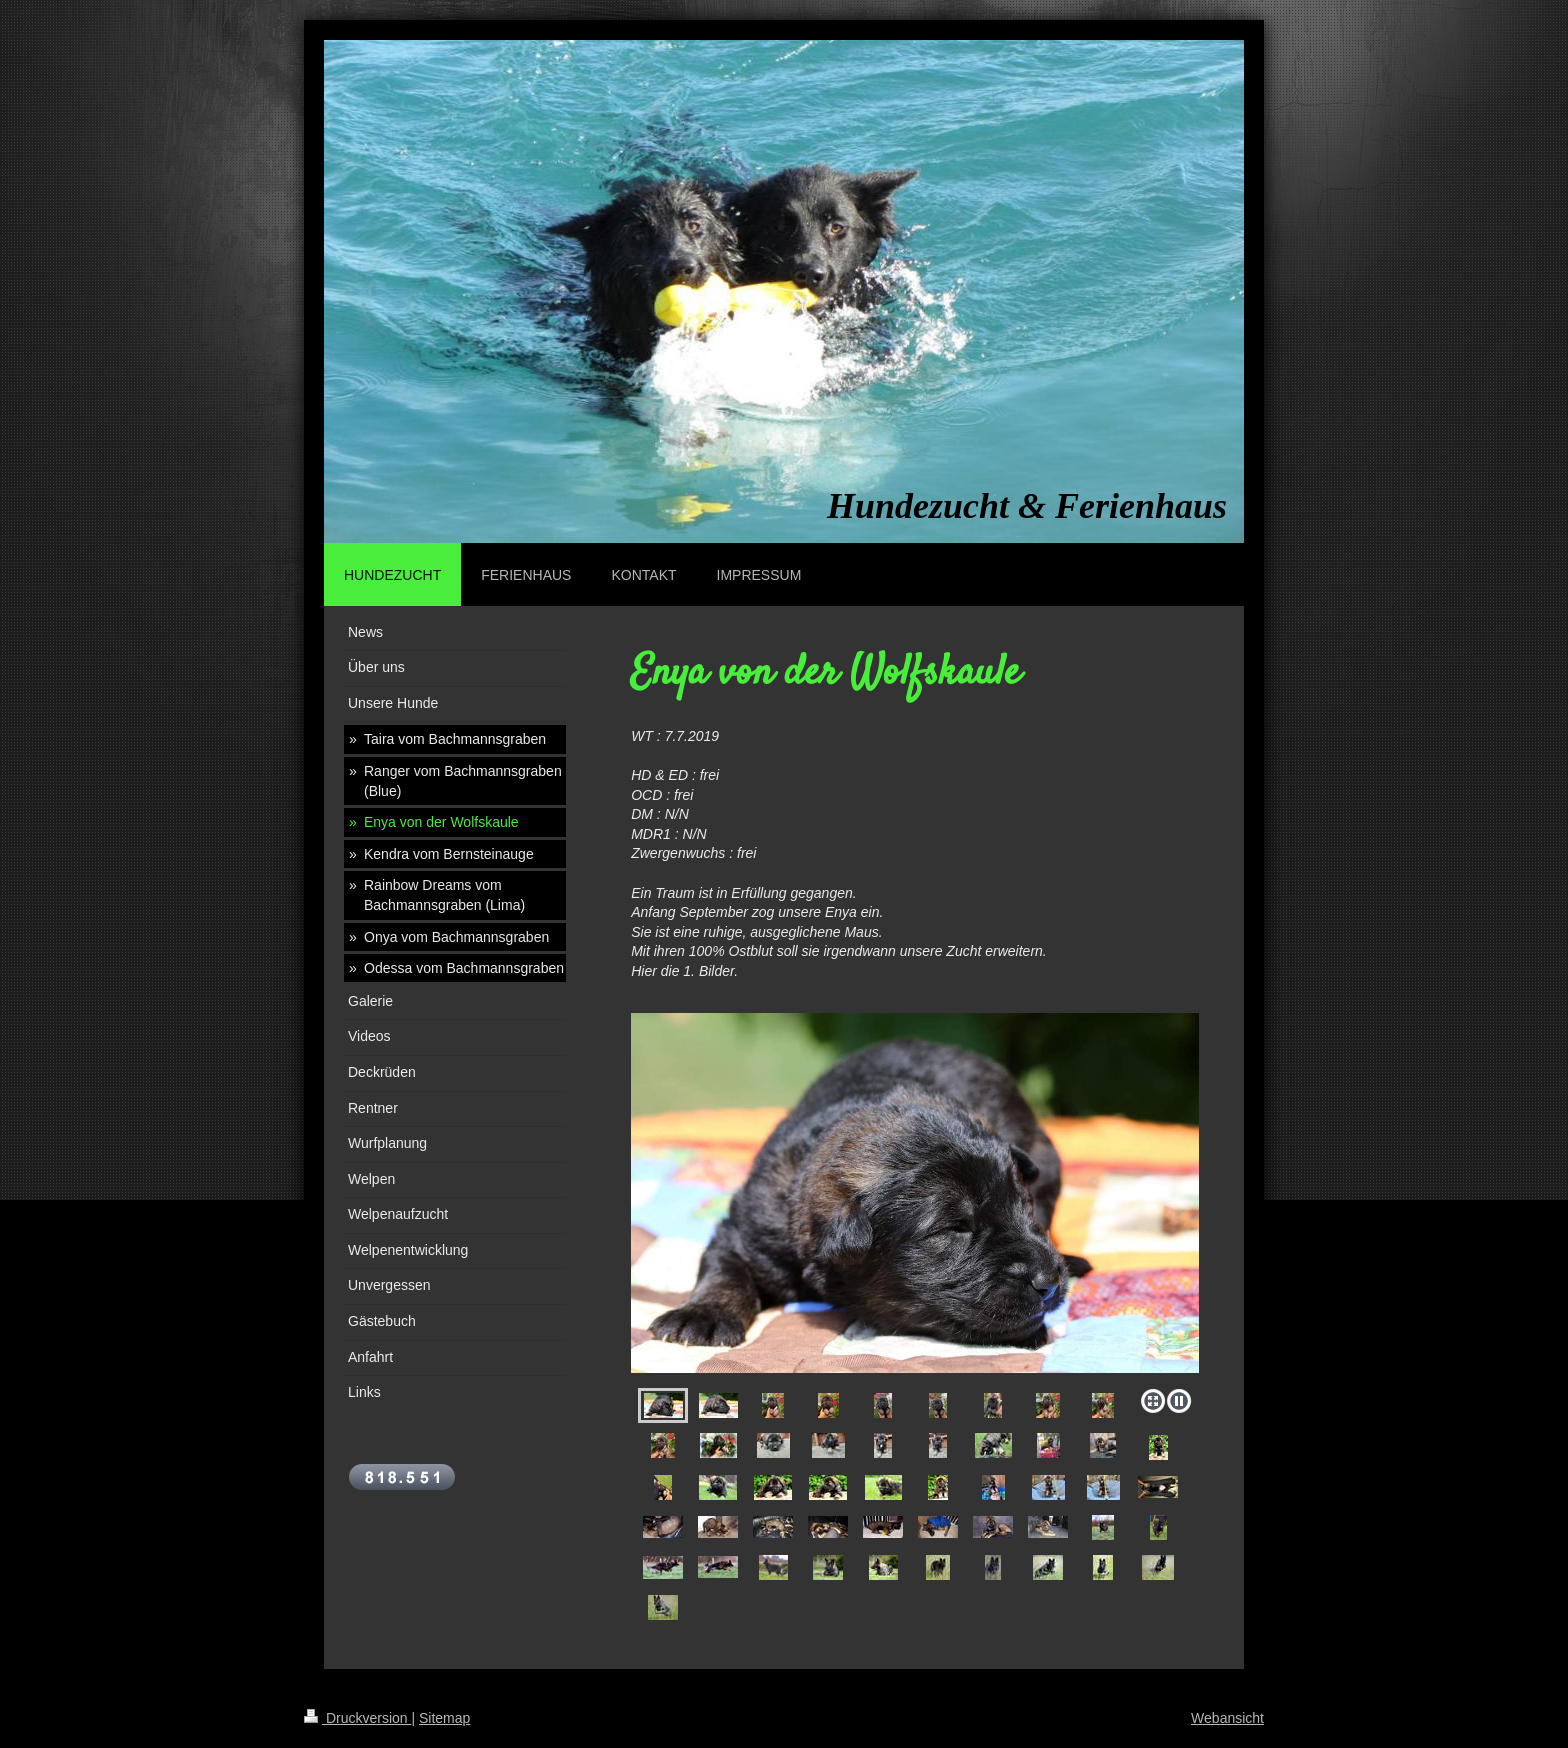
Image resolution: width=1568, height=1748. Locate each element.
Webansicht (1227, 1718)
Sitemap (444, 1718)
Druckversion (357, 1718)
